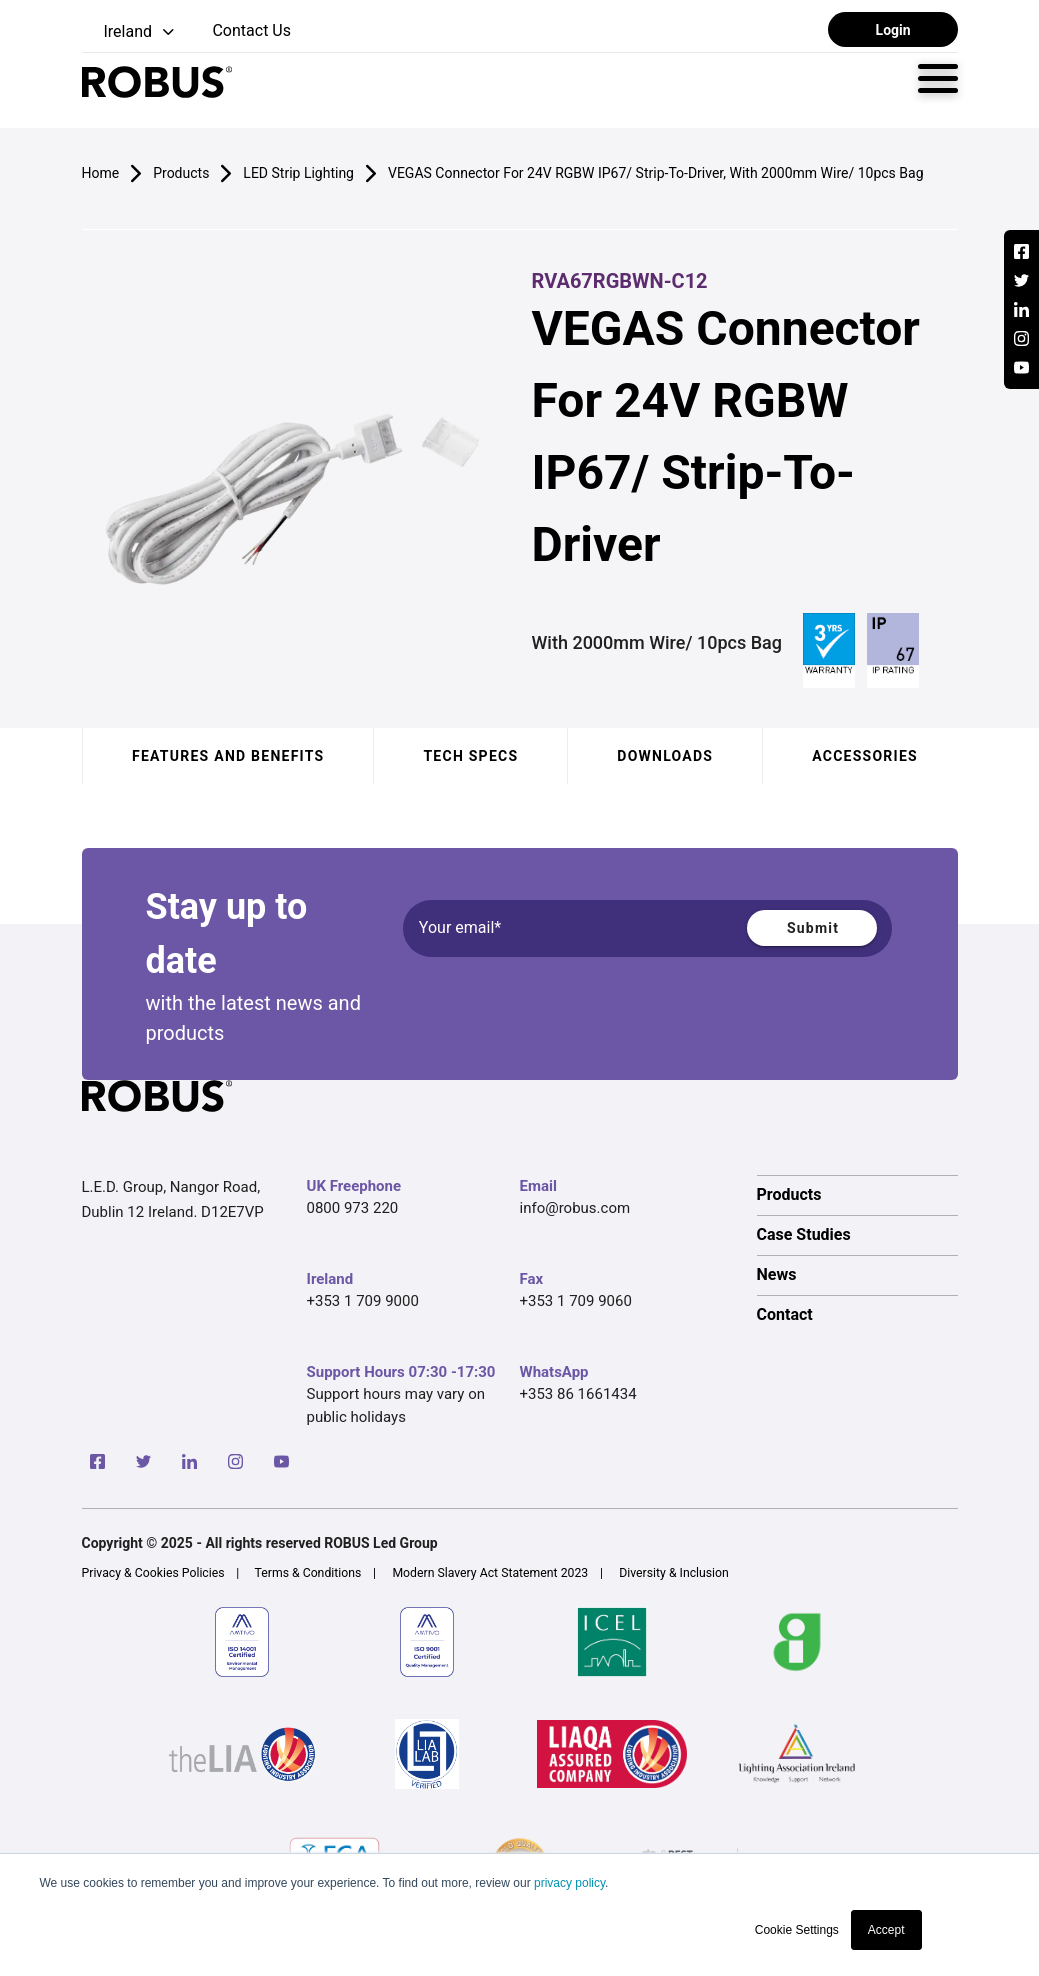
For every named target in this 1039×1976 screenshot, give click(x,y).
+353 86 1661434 (578, 1394)
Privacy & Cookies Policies (153, 1573)
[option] (857, 1195)
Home (101, 173)
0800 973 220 (353, 1208)
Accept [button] (886, 1930)
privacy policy (569, 1883)
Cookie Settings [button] (797, 1930)
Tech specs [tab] (470, 756)
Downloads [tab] (665, 756)
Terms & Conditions (308, 1573)
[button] (130, 32)
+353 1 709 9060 (576, 1301)
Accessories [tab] (865, 756)
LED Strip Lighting (298, 173)
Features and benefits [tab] (228, 756)
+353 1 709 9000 (363, 1301)
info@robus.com (575, 1208)
